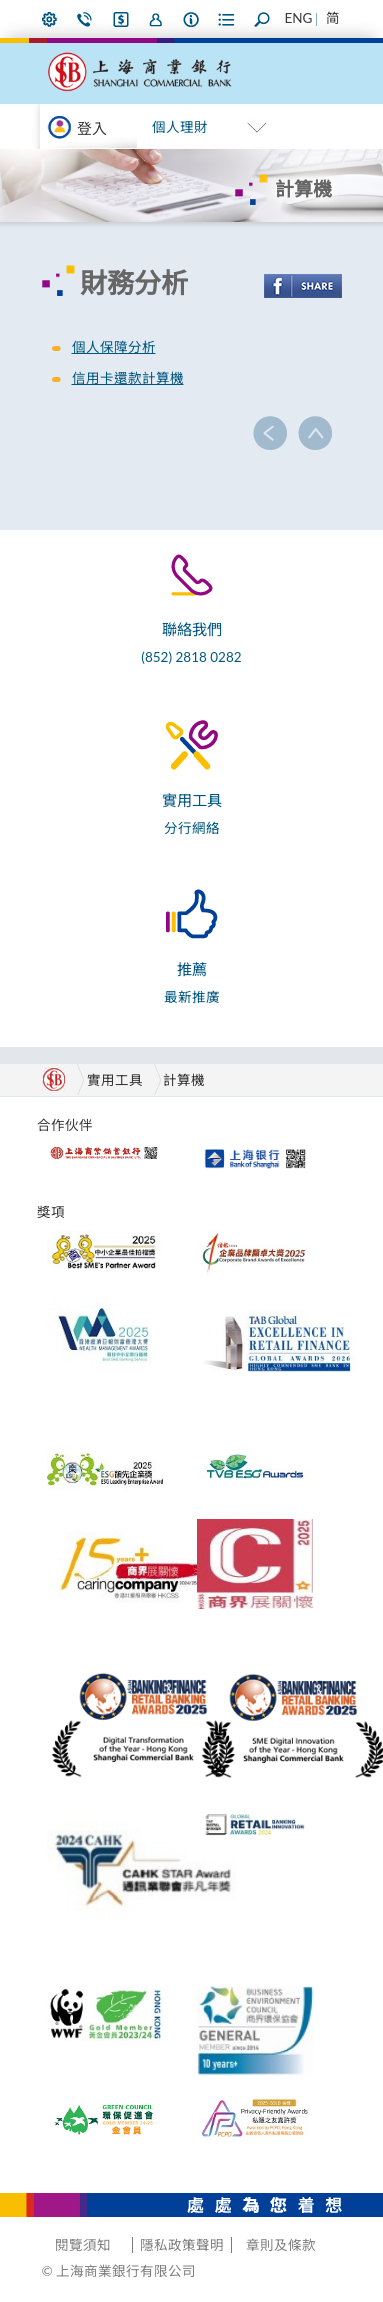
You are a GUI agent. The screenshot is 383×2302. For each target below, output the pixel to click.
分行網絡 (192, 828)
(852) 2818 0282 (191, 657)
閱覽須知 (83, 2245)
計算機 (184, 1080)
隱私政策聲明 (182, 2245)
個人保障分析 (114, 347)
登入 (92, 128)
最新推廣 (192, 997)
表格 (227, 19)
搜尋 (263, 19)
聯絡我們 (85, 19)
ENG (298, 18)
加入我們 (156, 19)
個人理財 (180, 127)
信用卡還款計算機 (128, 378)
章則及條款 (281, 2245)
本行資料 (192, 19)
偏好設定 (50, 19)
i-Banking (121, 19)
